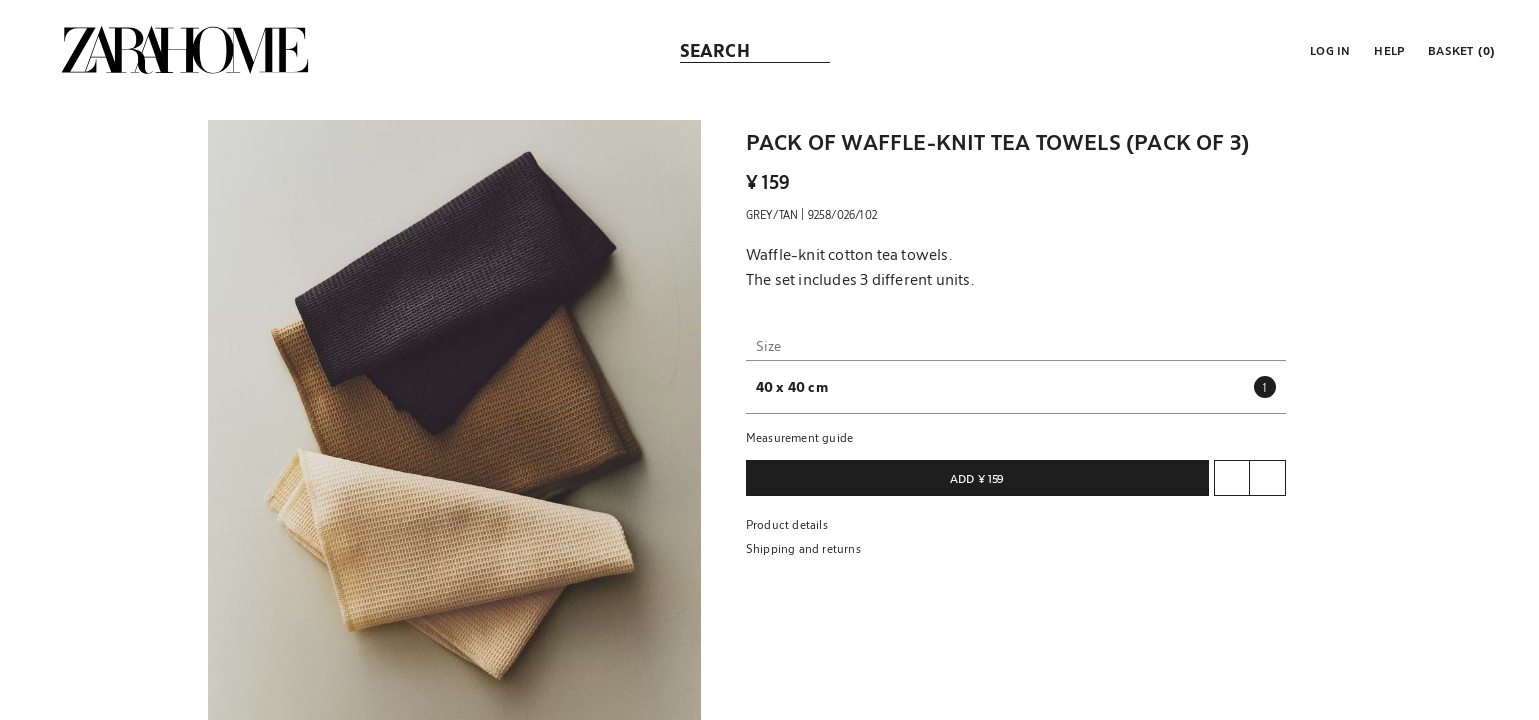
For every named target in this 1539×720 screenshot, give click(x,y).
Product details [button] (787, 524)
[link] (185, 50)
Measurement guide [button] (799, 437)
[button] (1328, 50)
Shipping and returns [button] (803, 548)
